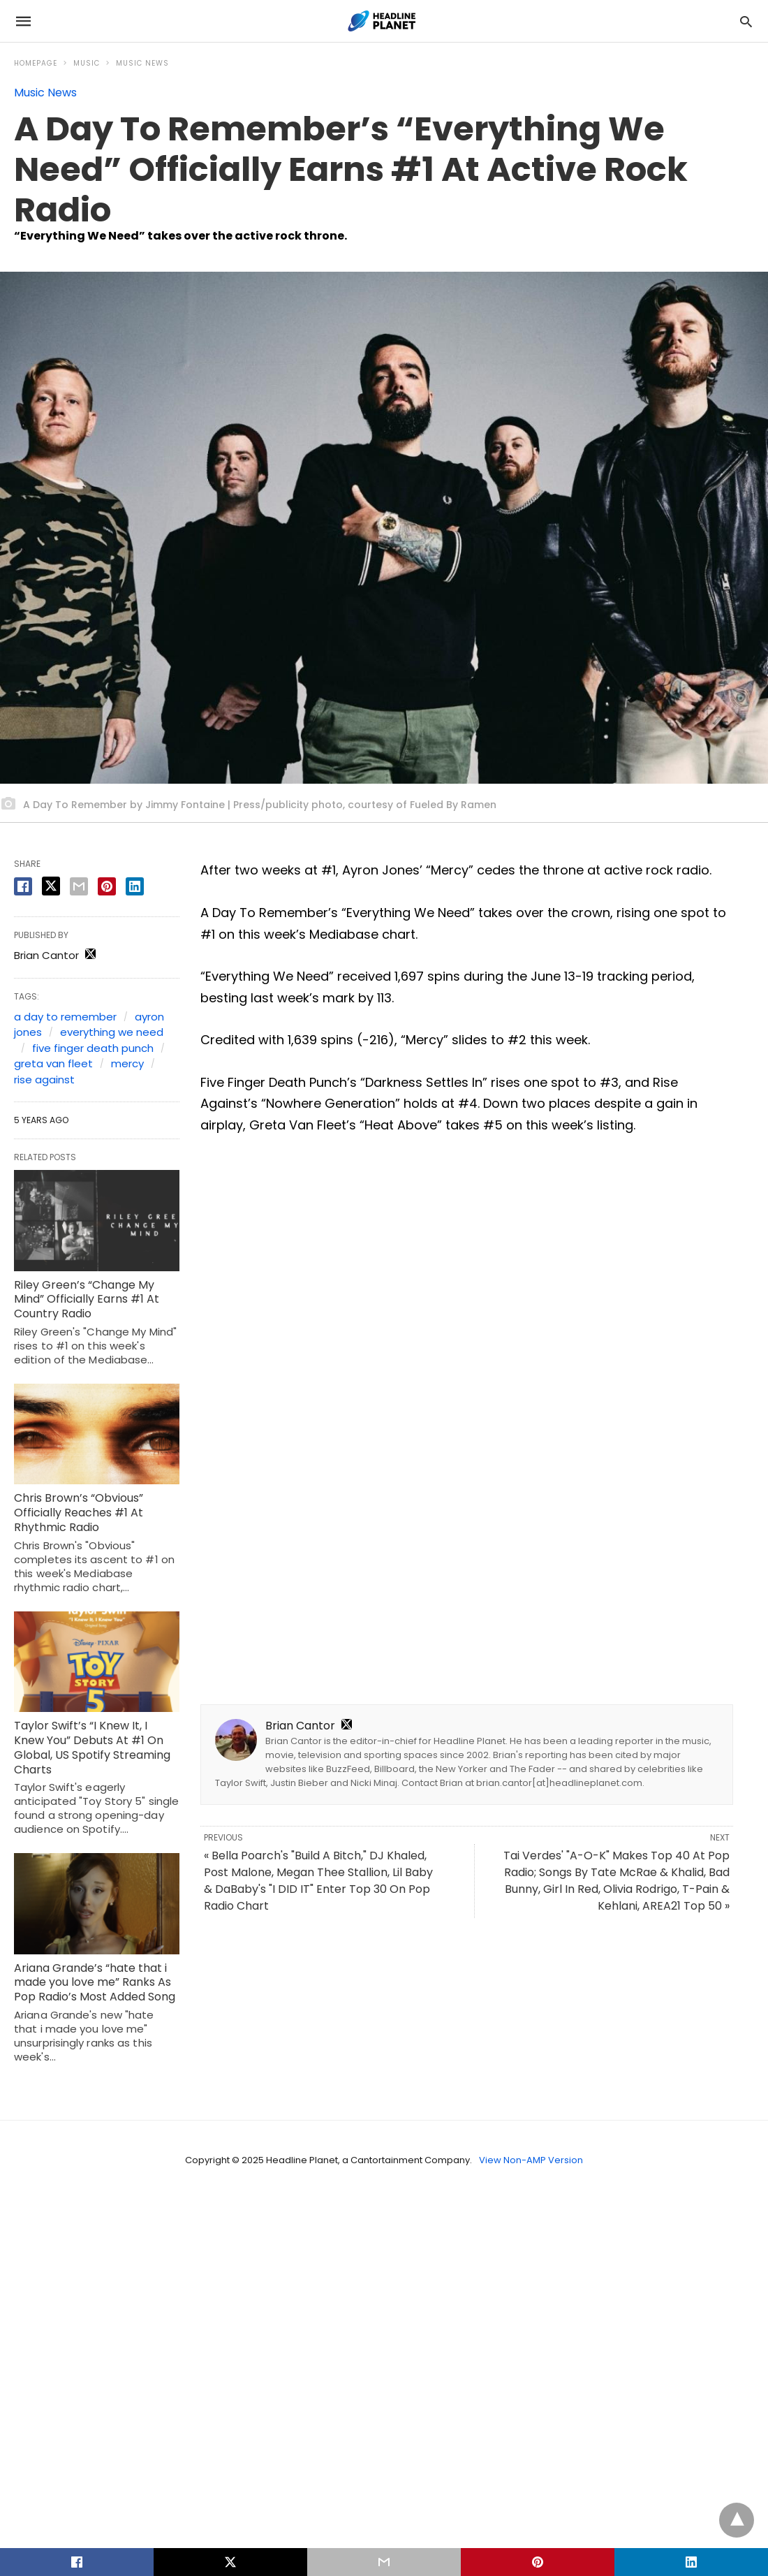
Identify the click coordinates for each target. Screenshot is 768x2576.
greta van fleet (53, 1063)
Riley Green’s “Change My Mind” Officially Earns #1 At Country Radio (86, 1299)
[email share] (79, 886)
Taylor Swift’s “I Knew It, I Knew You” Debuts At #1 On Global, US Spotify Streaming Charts (92, 1747)
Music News (142, 63)
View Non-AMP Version (531, 2160)
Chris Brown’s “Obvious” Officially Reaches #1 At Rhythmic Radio (78, 1512)
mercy (127, 1063)
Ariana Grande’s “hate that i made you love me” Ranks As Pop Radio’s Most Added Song (94, 1982)
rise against (44, 1079)
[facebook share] (23, 886)
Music (86, 63)
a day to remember (65, 1016)
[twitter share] (51, 886)
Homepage (35, 63)
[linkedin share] (135, 886)
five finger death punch (93, 1048)
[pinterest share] (107, 886)
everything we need (111, 1032)
